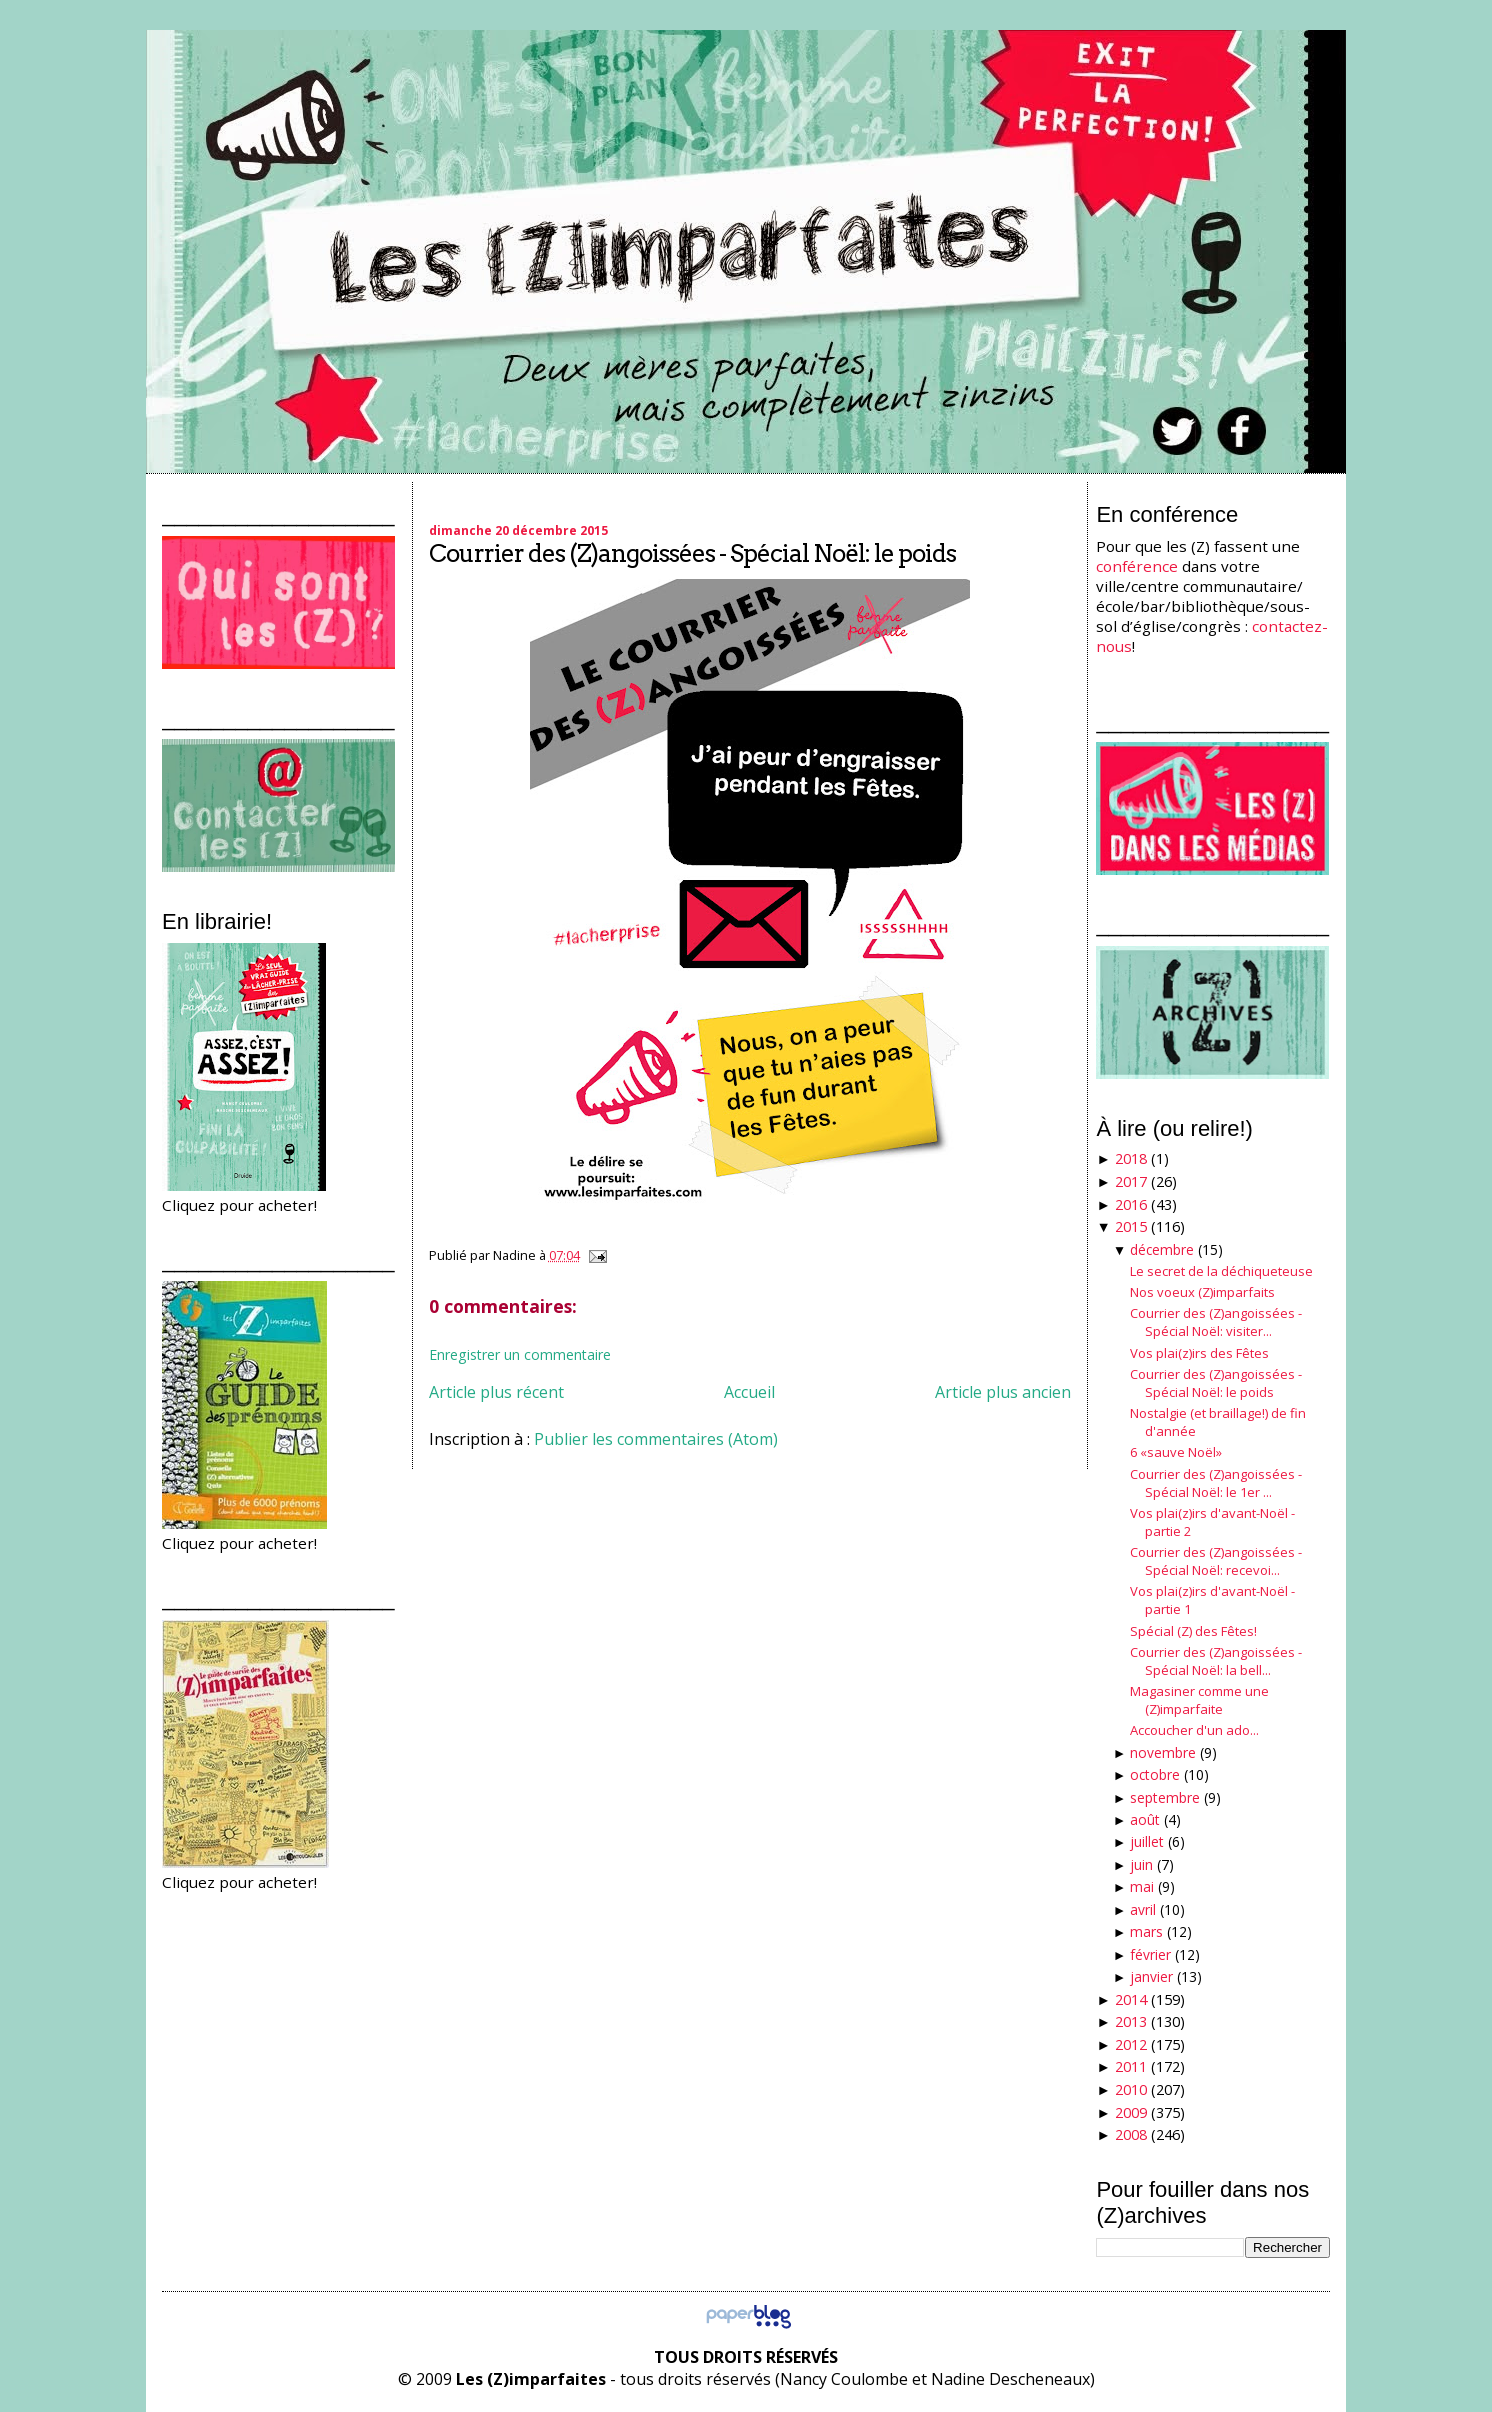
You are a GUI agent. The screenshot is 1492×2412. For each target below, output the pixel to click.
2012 (1131, 2044)
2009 (1131, 2112)
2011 (1131, 2066)
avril (1143, 1909)
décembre (1162, 1249)
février (1150, 1954)
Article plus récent (496, 1392)
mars (1146, 1931)
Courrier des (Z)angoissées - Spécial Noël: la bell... (1216, 1661)
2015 (1131, 1226)
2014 (1131, 1999)
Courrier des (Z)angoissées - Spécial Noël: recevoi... (1216, 1561)
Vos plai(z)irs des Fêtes (1199, 1353)
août (1145, 1819)
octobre (1155, 1774)
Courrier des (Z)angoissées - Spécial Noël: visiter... (1216, 1322)
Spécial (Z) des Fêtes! (1193, 1631)
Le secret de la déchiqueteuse (1221, 1271)
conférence (1137, 566)
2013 (1131, 2021)
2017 (1131, 1181)
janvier (1151, 1976)
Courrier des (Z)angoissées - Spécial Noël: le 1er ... (1216, 1483)
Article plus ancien (1003, 1392)
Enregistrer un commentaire (520, 1354)
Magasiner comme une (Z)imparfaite (1199, 1700)
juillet (1147, 1841)
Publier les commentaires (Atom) (656, 1439)
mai (1142, 1886)
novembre (1163, 1752)
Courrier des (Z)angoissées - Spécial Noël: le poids (692, 553)
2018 (1131, 1158)
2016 (1131, 1204)
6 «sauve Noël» (1176, 1452)
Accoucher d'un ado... (1194, 1730)
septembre (1165, 1797)
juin (1141, 1864)
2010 (1131, 2089)
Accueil (749, 1392)
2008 (1131, 2134)
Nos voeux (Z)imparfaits (1202, 1292)
